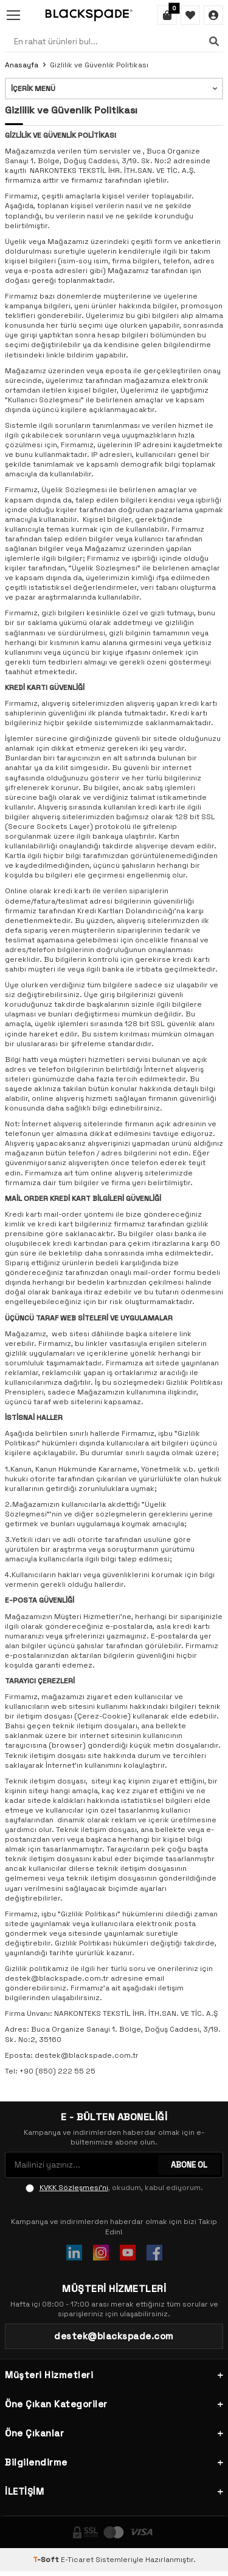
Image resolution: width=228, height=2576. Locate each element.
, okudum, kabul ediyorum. (114, 2187)
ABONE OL (189, 2165)
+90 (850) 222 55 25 (57, 2071)
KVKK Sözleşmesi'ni (74, 2187)
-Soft (47, 2559)
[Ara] (214, 41)
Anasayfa (21, 65)
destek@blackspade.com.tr (87, 2055)
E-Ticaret (77, 2559)
